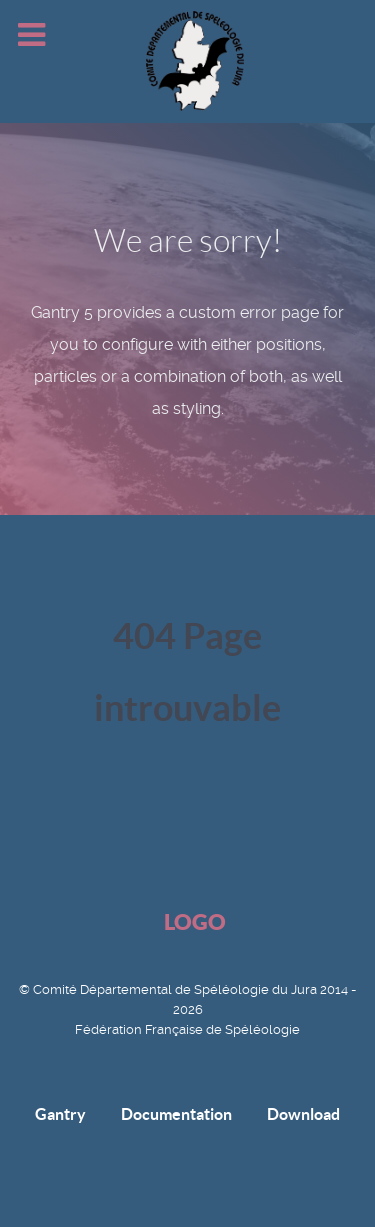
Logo (195, 921)
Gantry (60, 1114)
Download (303, 1114)
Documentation (176, 1114)
